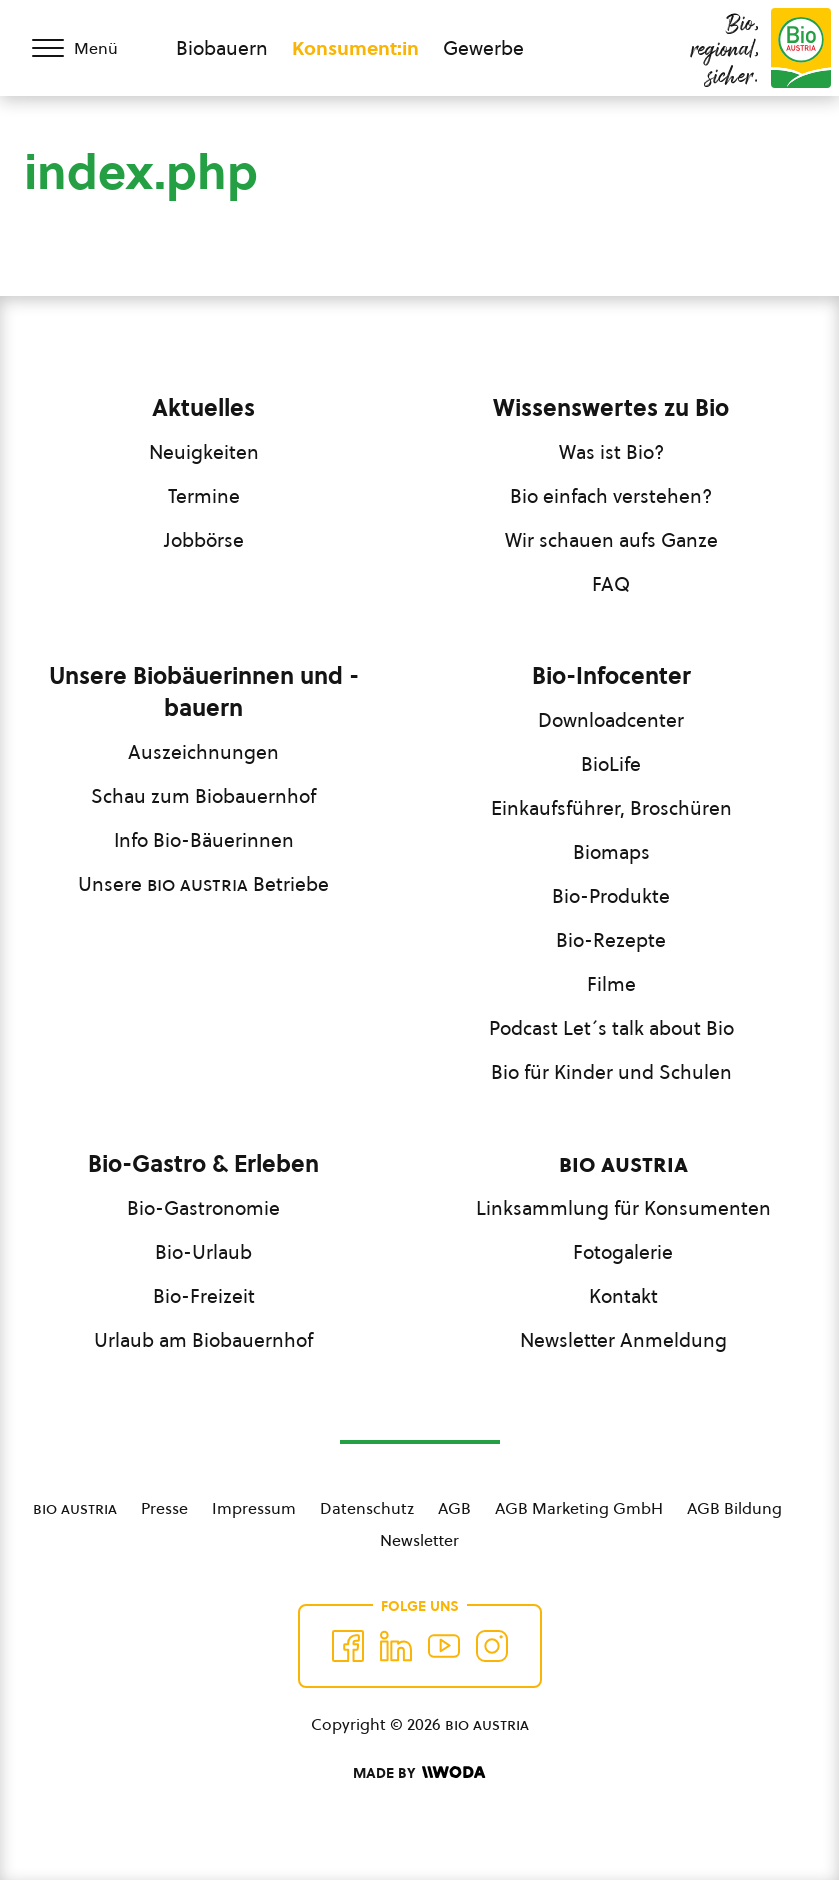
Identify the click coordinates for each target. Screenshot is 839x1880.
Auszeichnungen (203, 752)
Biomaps (611, 852)
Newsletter (419, 1540)
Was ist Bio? (611, 452)
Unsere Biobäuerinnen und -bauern (204, 692)
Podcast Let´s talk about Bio (611, 1028)
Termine (204, 496)
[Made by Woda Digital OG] (419, 1773)
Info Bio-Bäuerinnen (204, 840)
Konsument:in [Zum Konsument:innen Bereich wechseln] (355, 48)
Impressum (254, 1508)
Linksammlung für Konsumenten (623, 1208)
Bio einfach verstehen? (611, 496)
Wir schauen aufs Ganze (611, 540)
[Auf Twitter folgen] (396, 1646)
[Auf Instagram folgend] (492, 1646)
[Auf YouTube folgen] (444, 1646)
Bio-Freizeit (204, 1296)
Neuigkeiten (204, 452)
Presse (164, 1508)
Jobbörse (204, 540)
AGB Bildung (734, 1508)
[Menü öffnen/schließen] (88, 48)
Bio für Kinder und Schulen (611, 1072)
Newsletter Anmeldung (623, 1340)
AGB (454, 1508)
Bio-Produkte (611, 896)
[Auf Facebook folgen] (348, 1646)
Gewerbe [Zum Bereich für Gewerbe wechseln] (483, 48)
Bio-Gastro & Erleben (203, 1164)
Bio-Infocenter (611, 676)
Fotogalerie (623, 1252)
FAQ (611, 584)
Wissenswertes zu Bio (611, 408)
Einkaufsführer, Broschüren (611, 808)
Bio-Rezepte (611, 940)
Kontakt (623, 1296)
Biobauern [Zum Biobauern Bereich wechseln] (222, 48)
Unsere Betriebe (203, 884)
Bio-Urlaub (203, 1252)
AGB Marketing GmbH (579, 1508)
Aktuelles (203, 408)
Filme (611, 984)
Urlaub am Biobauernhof (203, 1340)
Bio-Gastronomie (203, 1208)
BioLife (611, 764)
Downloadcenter (611, 720)
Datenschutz (367, 1508)
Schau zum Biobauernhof (203, 796)
